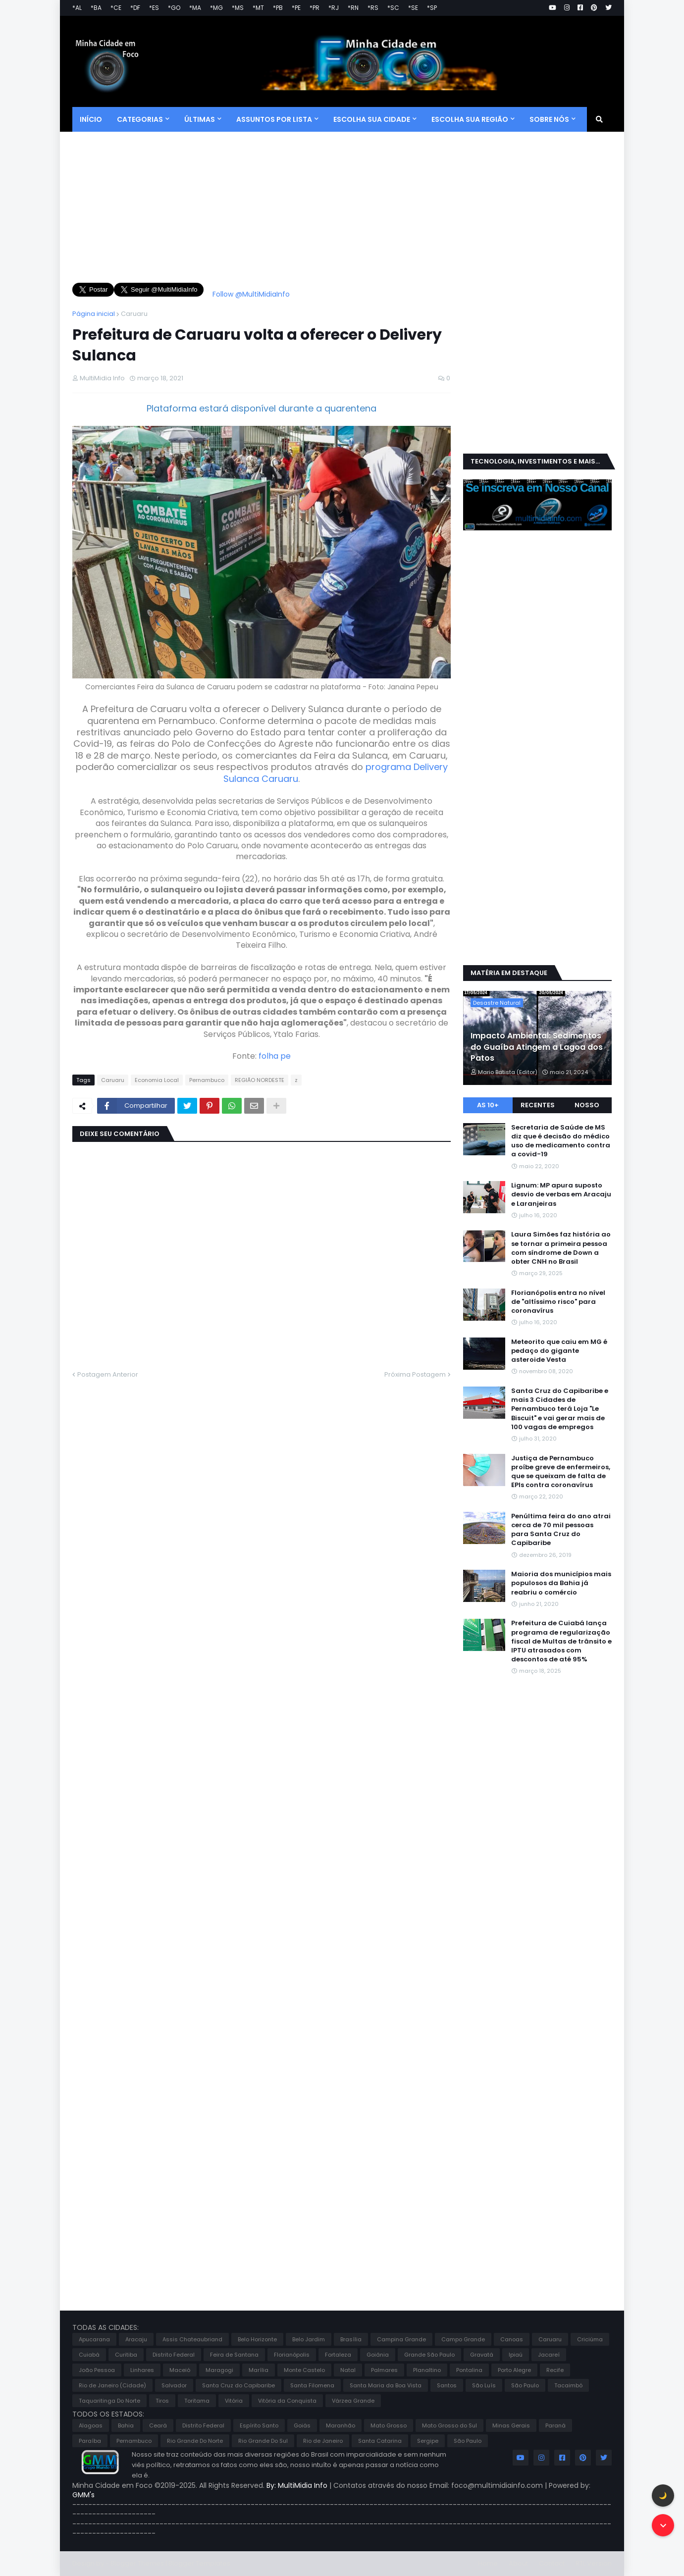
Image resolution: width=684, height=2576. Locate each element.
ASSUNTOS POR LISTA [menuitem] (274, 119)
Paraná (555, 2425)
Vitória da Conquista (287, 2401)
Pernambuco (206, 1080)
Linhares (142, 2370)
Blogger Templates (199, 2563)
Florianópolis (292, 2355)
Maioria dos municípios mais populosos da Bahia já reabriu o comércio (561, 1583)
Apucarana (94, 2339)
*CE (115, 7)
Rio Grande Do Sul (263, 2441)
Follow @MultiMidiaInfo (251, 294)
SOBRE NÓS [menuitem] (549, 119)
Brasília (351, 2339)
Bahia (126, 2425)
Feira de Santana (234, 2355)
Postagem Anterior (107, 1374)
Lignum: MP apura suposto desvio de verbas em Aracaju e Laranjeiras (561, 1194)
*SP (432, 7)
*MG (216, 7)
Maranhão (340, 2425)
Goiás (302, 2425)
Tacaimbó (568, 2385)
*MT (258, 7)
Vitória (234, 2401)
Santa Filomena (312, 2385)
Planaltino (427, 2370)
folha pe (275, 1056)
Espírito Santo (259, 2425)
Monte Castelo (304, 2370)
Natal (348, 2370)
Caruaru (134, 313)
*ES (154, 7)
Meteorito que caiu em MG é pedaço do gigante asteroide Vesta (559, 1351)
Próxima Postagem (415, 1374)
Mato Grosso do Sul (449, 2425)
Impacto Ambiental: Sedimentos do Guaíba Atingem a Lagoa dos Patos (537, 1047)
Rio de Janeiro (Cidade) (112, 2385)
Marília (258, 2370)
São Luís (484, 2385)
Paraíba (90, 2441)
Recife (555, 2370)
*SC (393, 7)
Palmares (384, 2370)
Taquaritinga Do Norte (109, 2401)
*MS (238, 7)
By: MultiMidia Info (297, 2485)
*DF (135, 7)
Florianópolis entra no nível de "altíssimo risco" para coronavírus (558, 1301)
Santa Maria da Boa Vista (385, 2385)
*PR (314, 7)
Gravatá (481, 2355)
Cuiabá (89, 2355)
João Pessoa (97, 2370)
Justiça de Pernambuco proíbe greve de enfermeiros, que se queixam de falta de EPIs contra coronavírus (560, 1472)
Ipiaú (516, 2355)
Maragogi (219, 2370)
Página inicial (93, 313)
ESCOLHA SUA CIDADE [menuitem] (371, 119)
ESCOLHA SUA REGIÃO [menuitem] (469, 119)
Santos (447, 2385)
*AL (77, 7)
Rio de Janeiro (323, 2441)
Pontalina (469, 2370)
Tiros (162, 2401)
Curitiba (126, 2355)
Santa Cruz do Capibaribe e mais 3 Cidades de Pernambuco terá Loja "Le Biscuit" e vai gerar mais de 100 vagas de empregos (559, 1409)
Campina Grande (401, 2339)
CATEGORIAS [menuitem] (140, 119)
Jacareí (549, 2355)
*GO (174, 7)
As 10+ (488, 1105)
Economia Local (157, 1080)
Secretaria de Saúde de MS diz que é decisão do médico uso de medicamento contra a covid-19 (560, 1141)
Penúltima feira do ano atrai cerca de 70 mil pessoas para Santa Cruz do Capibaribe (561, 1530)
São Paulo (525, 2385)
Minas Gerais (511, 2425)
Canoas (511, 2339)
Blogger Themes (137, 2563)
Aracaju (136, 2339)
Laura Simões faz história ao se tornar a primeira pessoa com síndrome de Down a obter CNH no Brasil (561, 1248)
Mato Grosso (388, 2425)
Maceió (179, 2370)
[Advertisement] (261, 213)
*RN (353, 7)
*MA (195, 7)
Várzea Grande (353, 2401)
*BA (96, 7)
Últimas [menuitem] (199, 119)
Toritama (197, 2401)
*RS (373, 7)
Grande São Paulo (429, 2355)
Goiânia (378, 2355)
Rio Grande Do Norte (195, 2441)
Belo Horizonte (257, 2339)
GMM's (83, 2495)
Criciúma (590, 2339)
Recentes (538, 1105)
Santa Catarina (380, 2441)
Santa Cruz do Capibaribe (238, 2385)
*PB (278, 7)
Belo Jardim (308, 2339)
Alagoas (91, 2425)
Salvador (174, 2385)
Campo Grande (463, 2339)
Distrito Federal (174, 2355)
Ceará (158, 2425)
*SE (413, 7)
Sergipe (427, 2441)
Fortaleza (338, 2355)
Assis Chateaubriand (192, 2339)
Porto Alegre (514, 2370)
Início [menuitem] (91, 119)
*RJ (333, 7)
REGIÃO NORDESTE (259, 1080)
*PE (296, 7)
